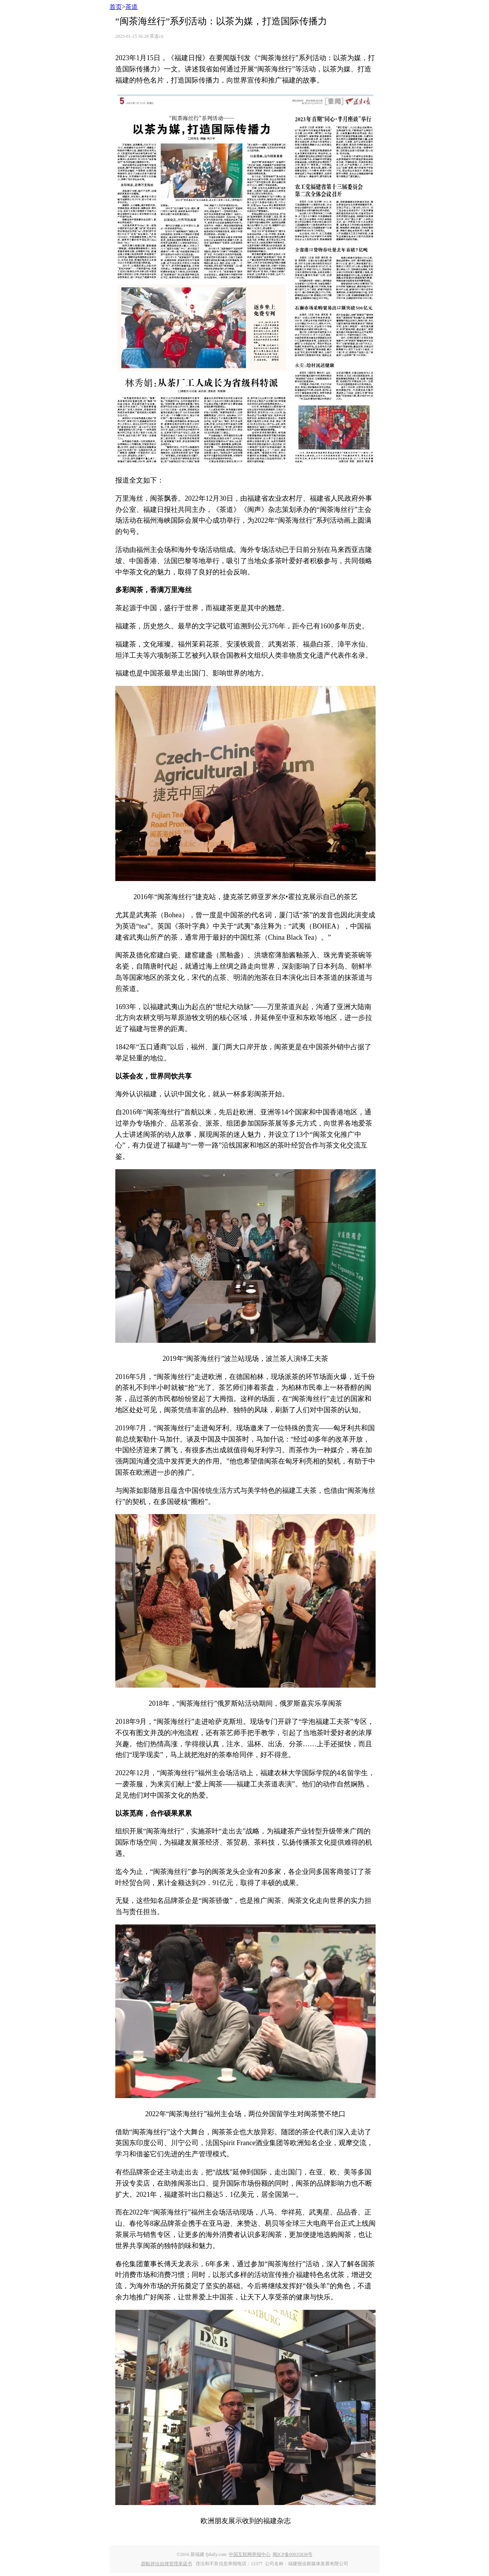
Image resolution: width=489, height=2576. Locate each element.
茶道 (131, 6)
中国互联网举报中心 (249, 2554)
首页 (116, 6)
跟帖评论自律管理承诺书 (166, 2563)
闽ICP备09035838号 (292, 2554)
